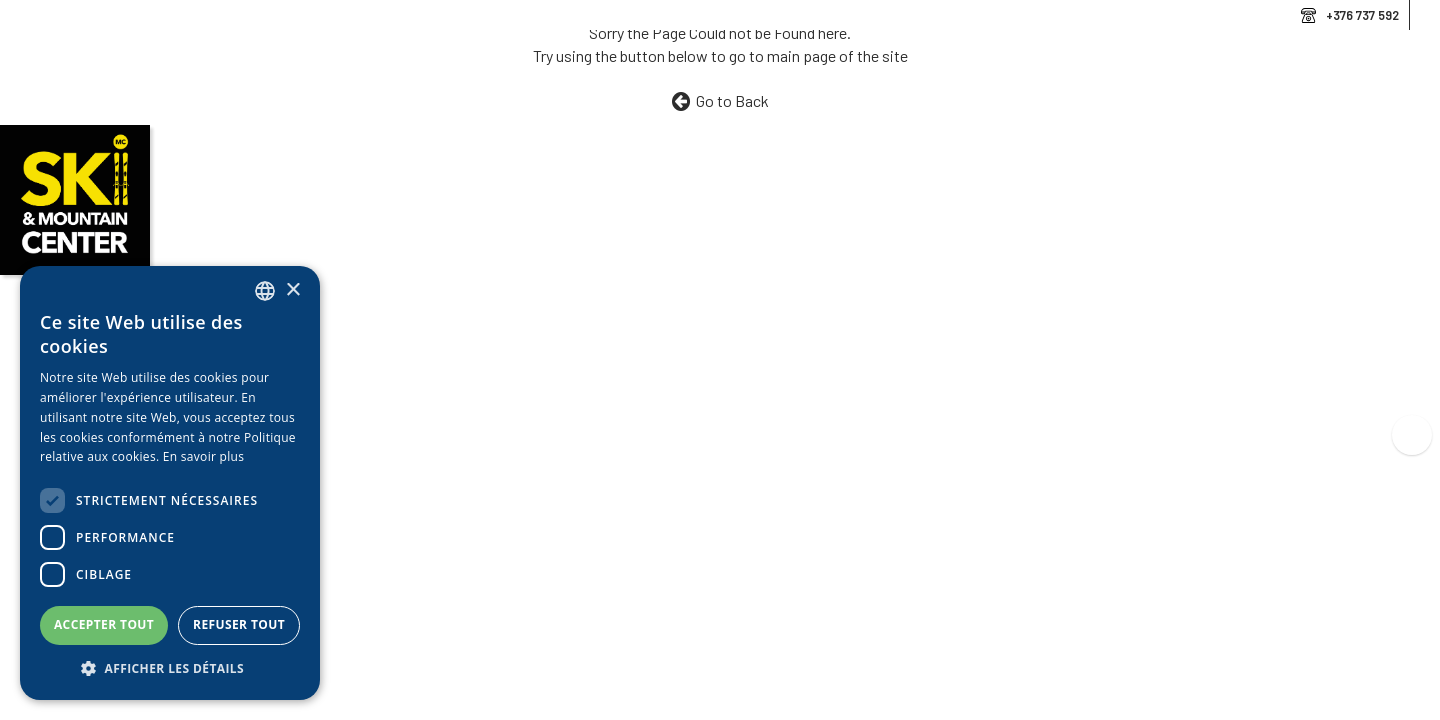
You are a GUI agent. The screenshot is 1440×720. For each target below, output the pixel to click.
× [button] (292, 290)
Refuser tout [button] (239, 624)
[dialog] (170, 483)
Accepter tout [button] (104, 624)
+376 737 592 (1362, 15)
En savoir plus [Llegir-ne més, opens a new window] (203, 456)
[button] (170, 669)
